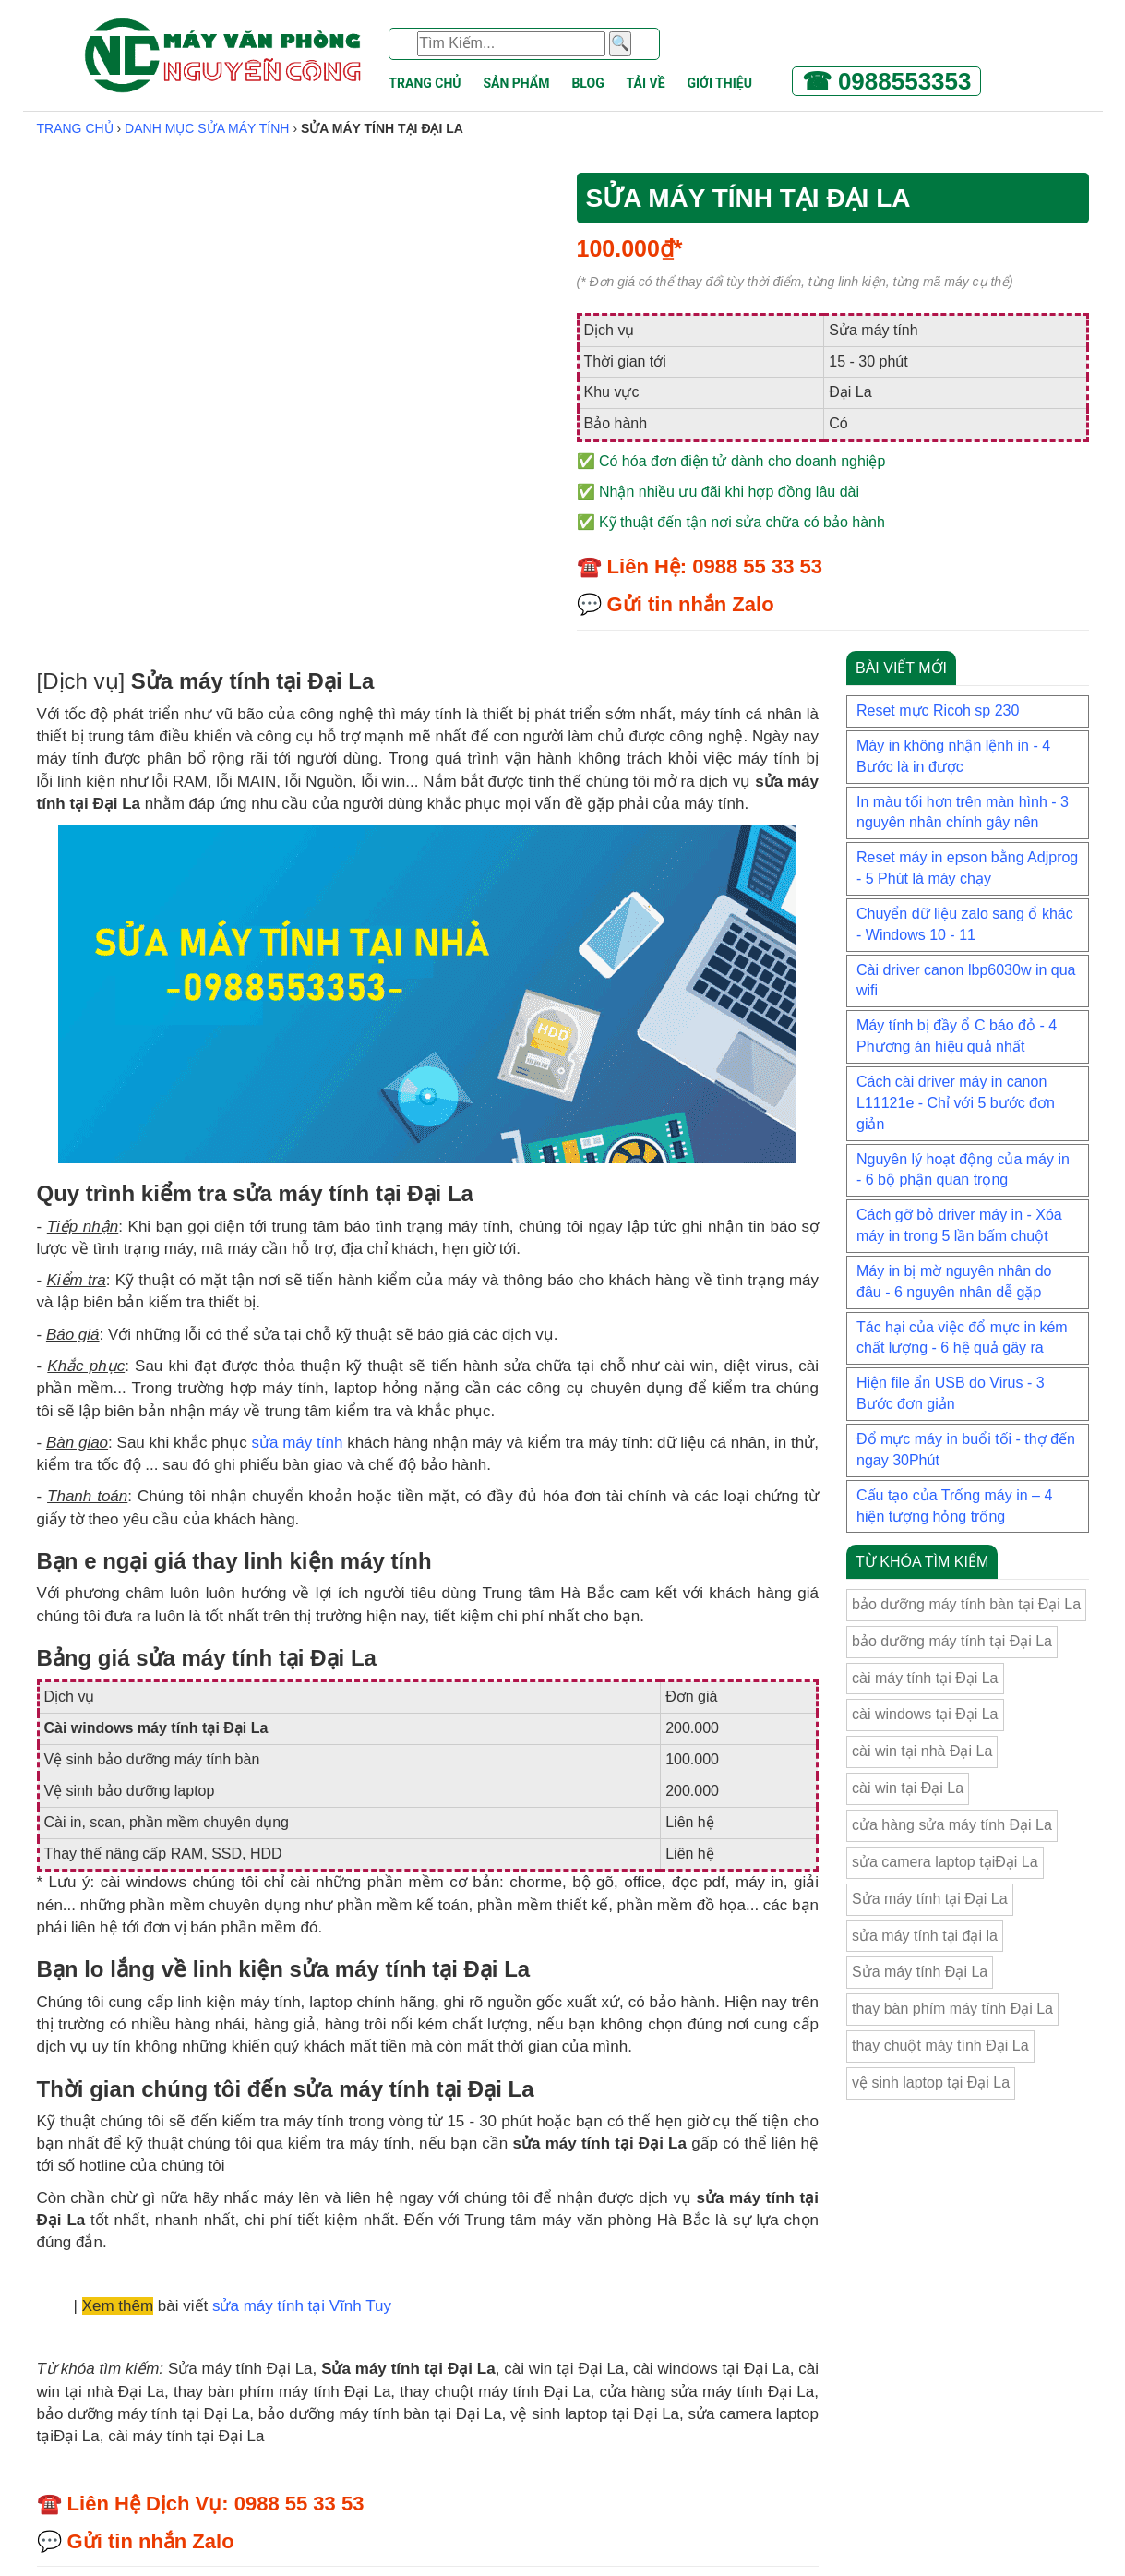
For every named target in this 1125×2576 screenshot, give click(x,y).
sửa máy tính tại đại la (925, 1936)
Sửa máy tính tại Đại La (930, 1899)
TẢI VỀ (646, 83)
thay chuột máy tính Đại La (940, 2045)
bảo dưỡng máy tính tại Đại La (952, 1641)
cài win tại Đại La (907, 1788)
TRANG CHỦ (425, 83)
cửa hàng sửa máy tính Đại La (952, 1825)
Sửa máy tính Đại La (919, 1972)
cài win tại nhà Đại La (922, 1751)
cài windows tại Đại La (925, 1714)
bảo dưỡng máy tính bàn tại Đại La (966, 1604)
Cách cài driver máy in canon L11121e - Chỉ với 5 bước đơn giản (955, 1103)
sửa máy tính (296, 1442)
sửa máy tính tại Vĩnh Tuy (301, 2306)
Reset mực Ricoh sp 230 (937, 710)
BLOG (587, 83)
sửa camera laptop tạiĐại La (945, 1862)
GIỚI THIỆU (719, 83)
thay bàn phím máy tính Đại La (952, 2008)
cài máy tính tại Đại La (925, 1678)
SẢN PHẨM (516, 83)
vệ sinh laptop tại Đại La (931, 2082)
